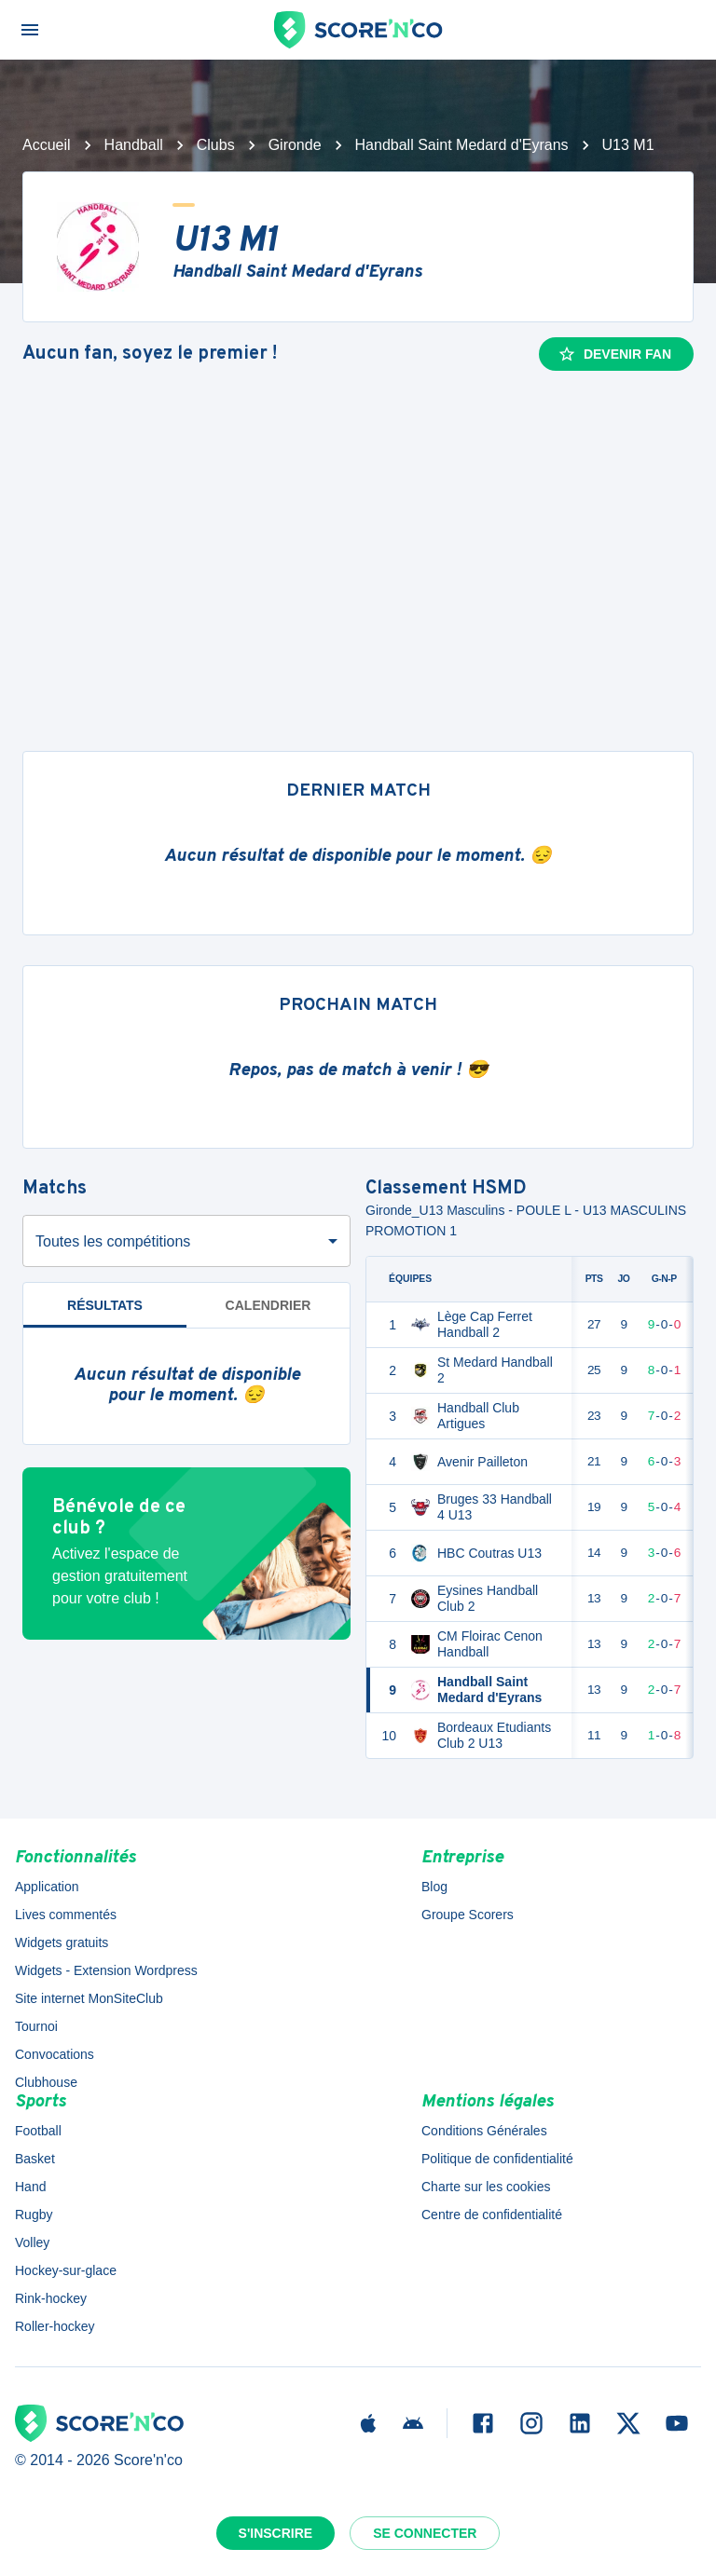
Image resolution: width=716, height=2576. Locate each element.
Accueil (46, 145)
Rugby (33, 2214)
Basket (35, 2158)
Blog (434, 1886)
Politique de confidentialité (497, 2158)
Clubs (216, 145)
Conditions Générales (484, 2130)
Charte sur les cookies (486, 2186)
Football (38, 2130)
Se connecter (424, 2533)
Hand (30, 2186)
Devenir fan (614, 354)
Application (47, 1886)
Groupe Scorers (467, 1914)
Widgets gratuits (61, 1942)
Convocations (54, 2054)
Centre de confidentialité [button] (491, 2214)
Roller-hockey (55, 2326)
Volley (32, 2242)
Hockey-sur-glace (66, 2270)
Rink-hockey (51, 2298)
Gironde (295, 145)
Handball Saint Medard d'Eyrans (462, 145)
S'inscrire (276, 2533)
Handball (133, 145)
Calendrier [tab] (268, 1305)
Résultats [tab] (105, 1305)
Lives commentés (66, 1914)
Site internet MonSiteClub (89, 1998)
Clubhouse (46, 2082)
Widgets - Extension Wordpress (106, 1970)
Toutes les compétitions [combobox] (112, 1241)
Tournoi (36, 2026)
